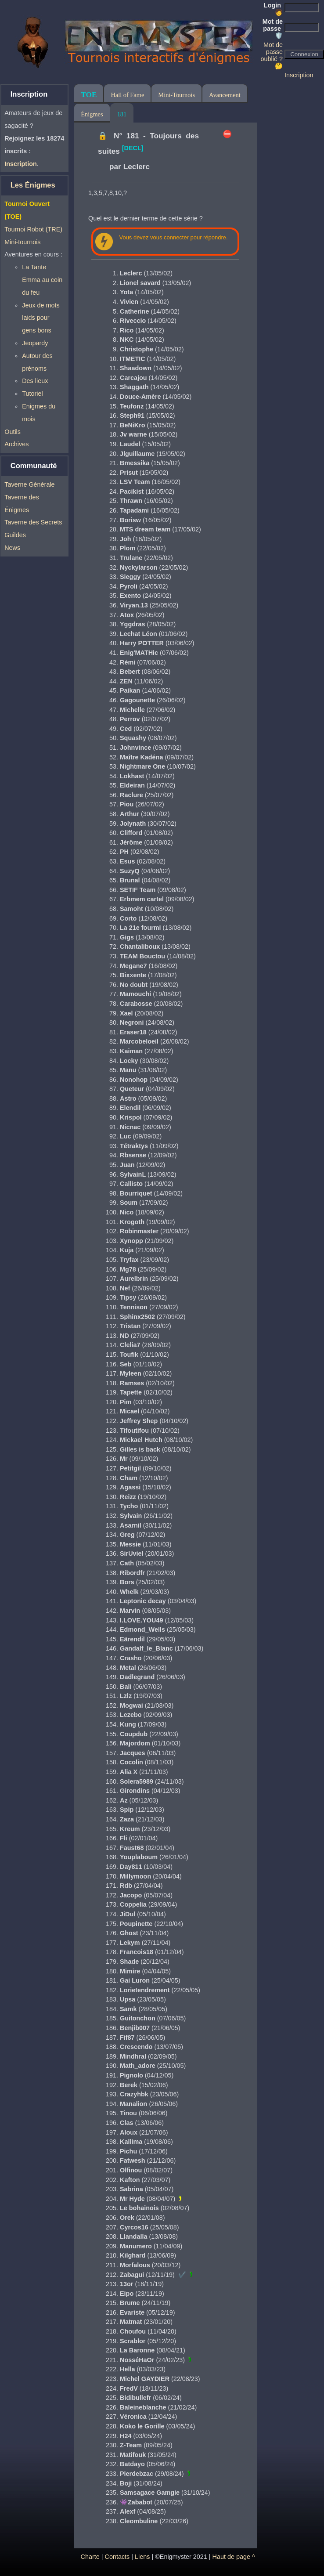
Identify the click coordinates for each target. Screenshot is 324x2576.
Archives (16, 444)
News (12, 547)
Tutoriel (32, 393)
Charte (90, 2556)
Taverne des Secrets (33, 522)
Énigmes (92, 114)
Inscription (298, 75)
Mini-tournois (22, 242)
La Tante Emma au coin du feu (42, 280)
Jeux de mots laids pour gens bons (41, 318)
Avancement (225, 94)
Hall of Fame (127, 94)
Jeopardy (35, 343)
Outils (12, 431)
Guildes (15, 534)
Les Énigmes (33, 185)
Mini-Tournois (176, 94)
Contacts (117, 2556)
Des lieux (35, 380)
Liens (142, 2556)
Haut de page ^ (233, 2556)
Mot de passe (273, 28)
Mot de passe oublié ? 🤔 (272, 55)
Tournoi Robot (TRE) (33, 229)
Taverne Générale (29, 484)
